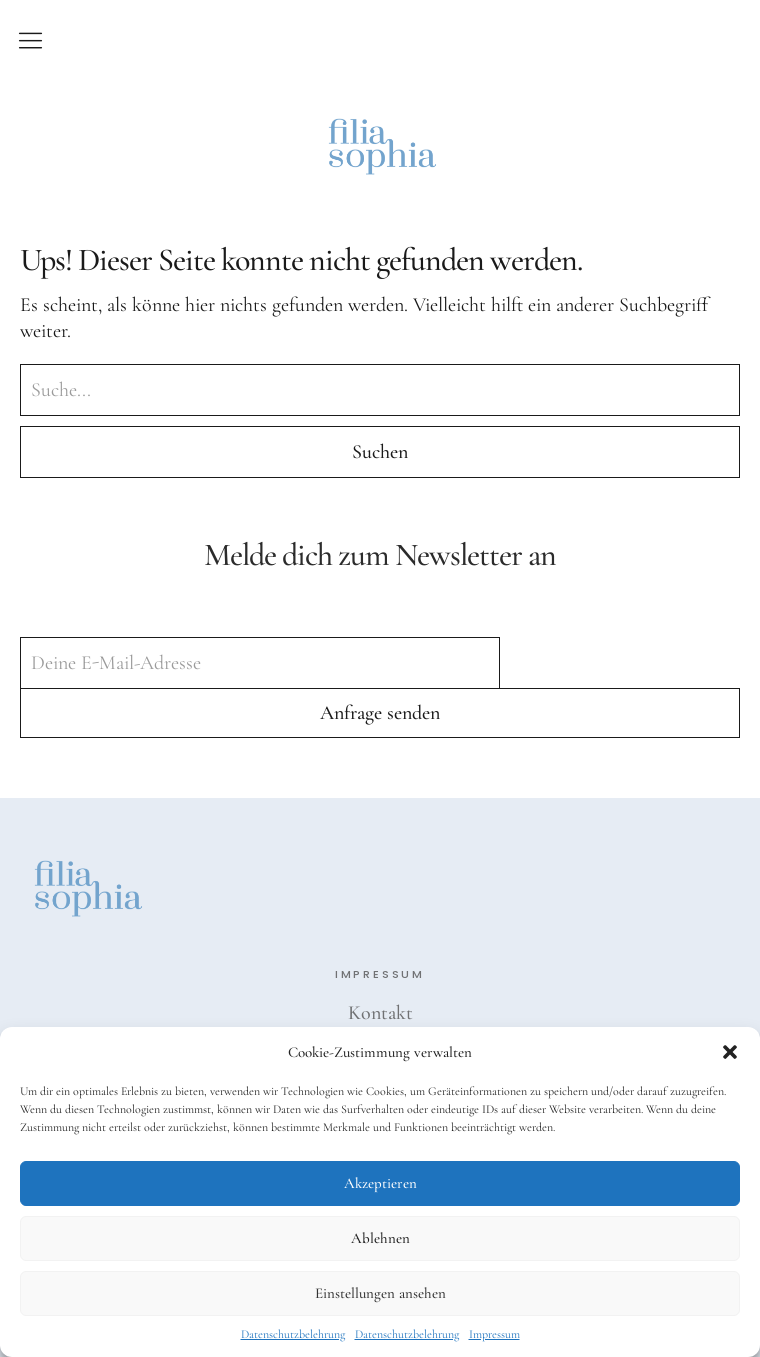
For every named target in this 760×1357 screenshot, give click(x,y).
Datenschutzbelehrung (293, 1334)
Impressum (494, 1334)
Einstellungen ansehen (380, 1293)
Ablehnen (380, 1238)
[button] (730, 1052)
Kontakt (380, 1013)
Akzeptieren (380, 1183)
